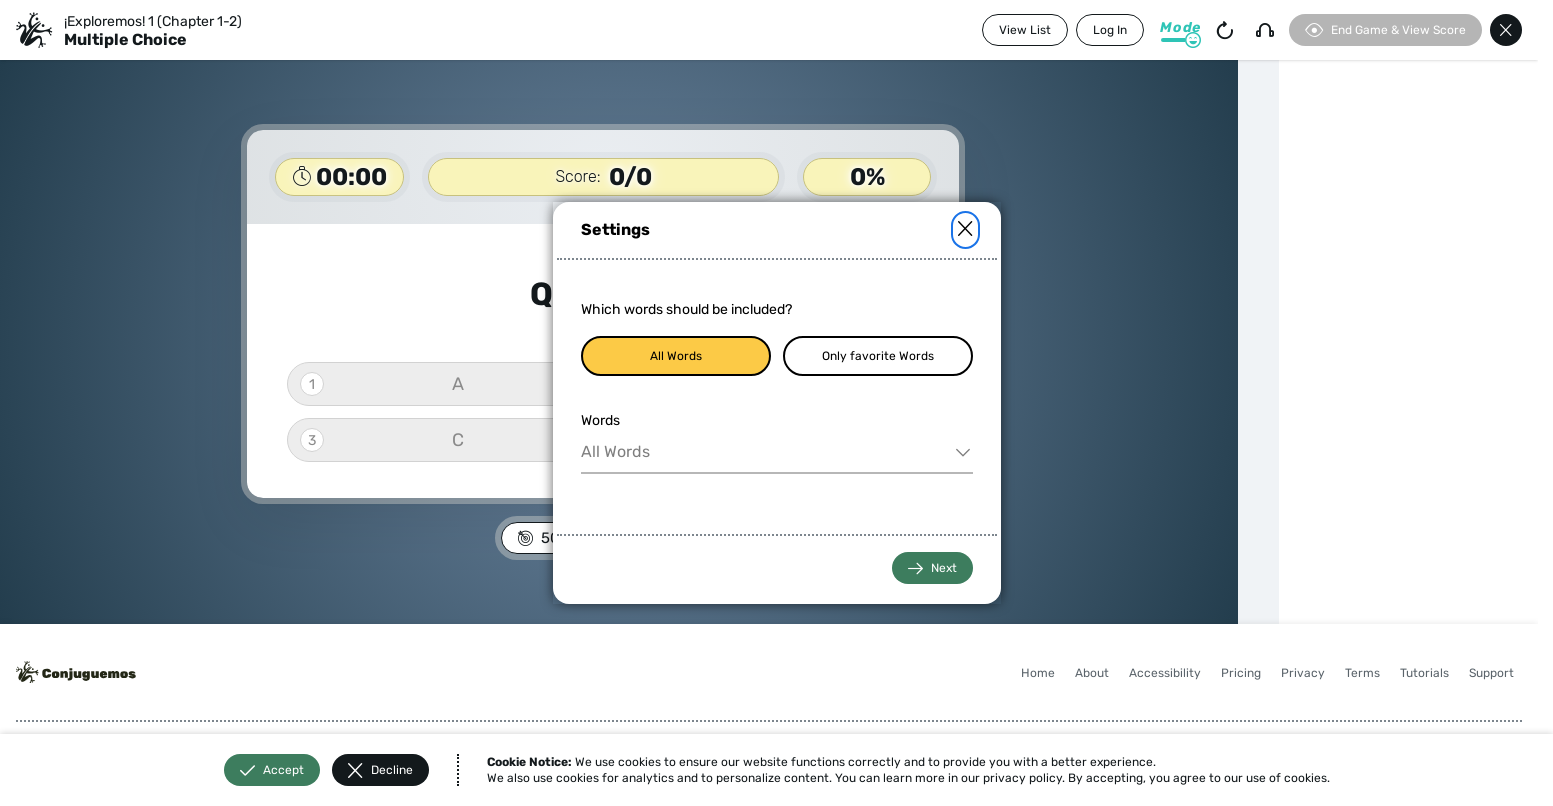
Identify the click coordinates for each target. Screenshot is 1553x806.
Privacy (1303, 673)
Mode (1180, 27)
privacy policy (1022, 778)
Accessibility (1165, 673)
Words (600, 420)
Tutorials (1424, 673)
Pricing (1241, 673)
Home (1038, 673)
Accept (272, 770)
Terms (1362, 673)
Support (1491, 673)
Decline (380, 770)
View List (1025, 30)
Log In (1110, 30)
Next (932, 568)
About (1092, 673)
